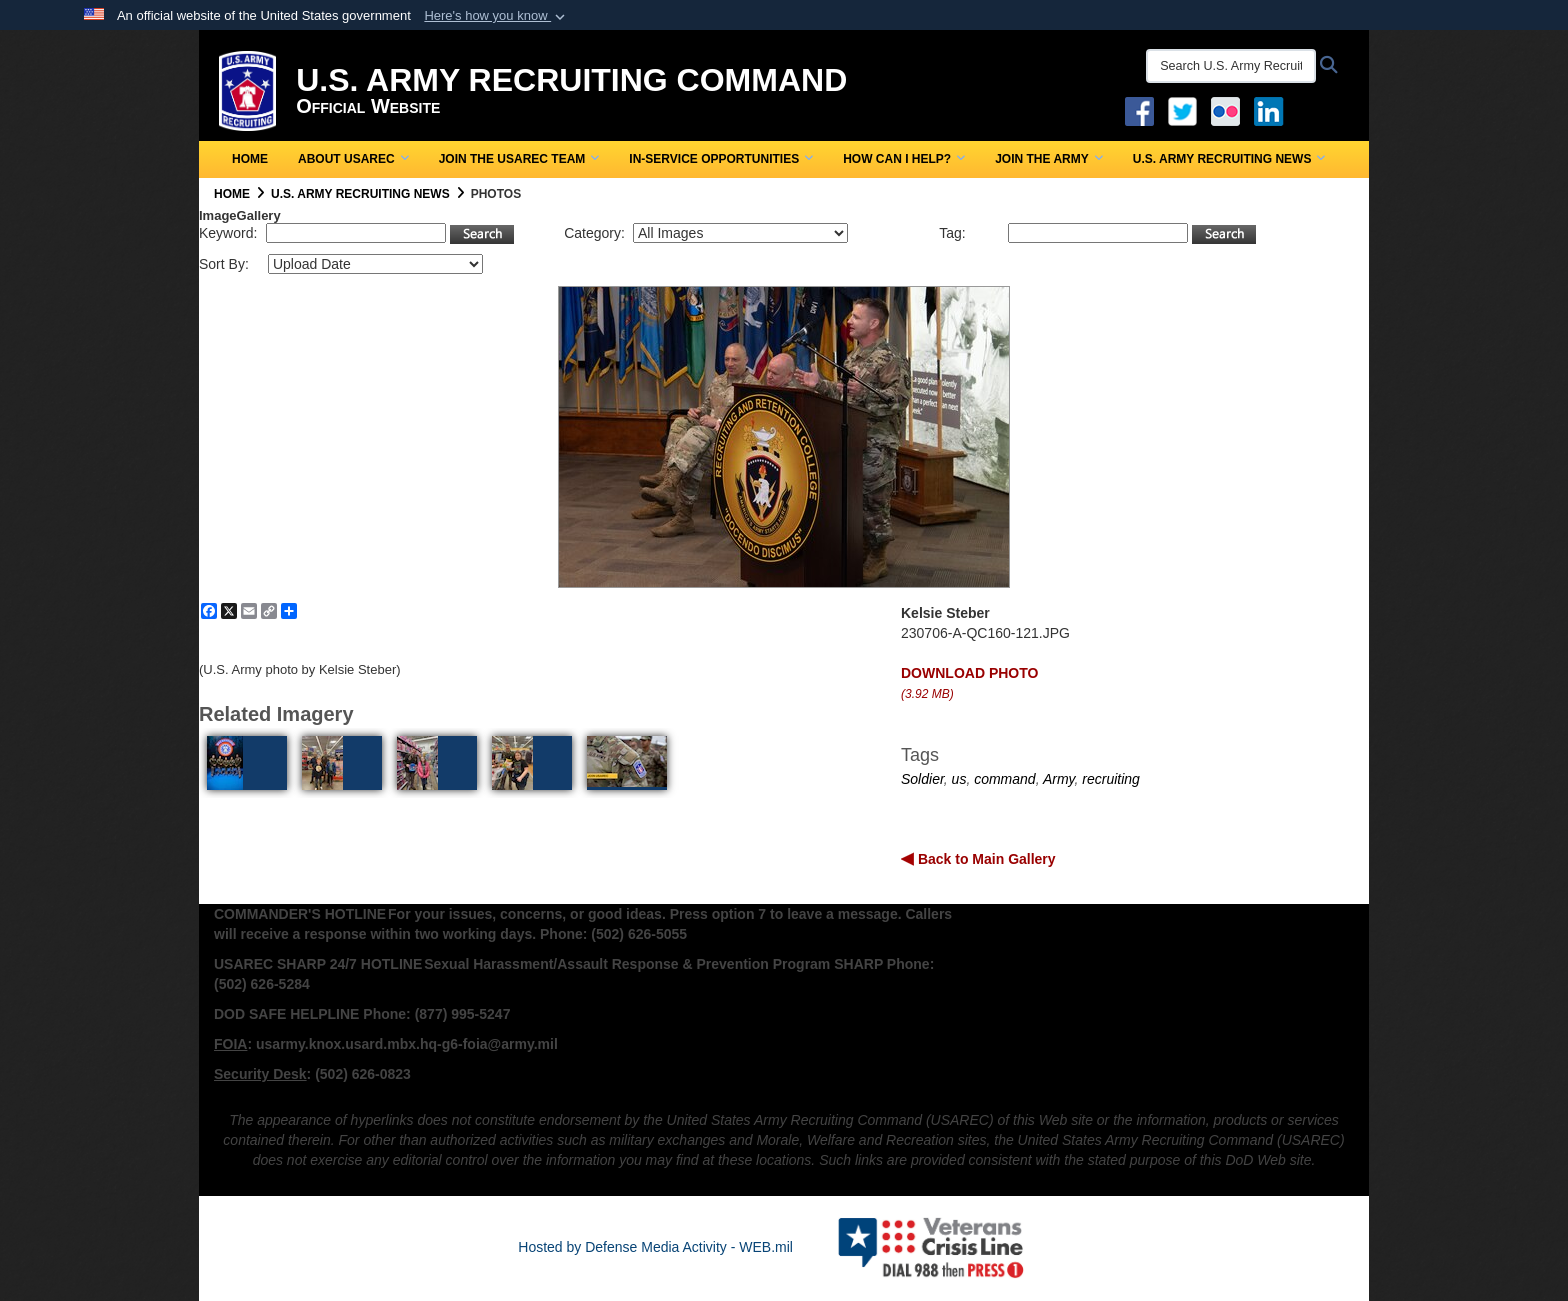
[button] (496, 16)
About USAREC (353, 159)
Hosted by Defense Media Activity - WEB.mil (655, 1247)
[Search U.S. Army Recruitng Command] (1231, 66)
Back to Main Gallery (985, 859)
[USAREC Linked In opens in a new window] (1272, 110)
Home (250, 159)
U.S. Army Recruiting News (1229, 159)
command (1004, 779)
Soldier (922, 779)
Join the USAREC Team (519, 159)
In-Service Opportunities (721, 159)
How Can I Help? (904, 159)
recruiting (1111, 779)
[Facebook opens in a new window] (1139, 110)
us (959, 779)
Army (1059, 779)
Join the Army (1049, 159)
